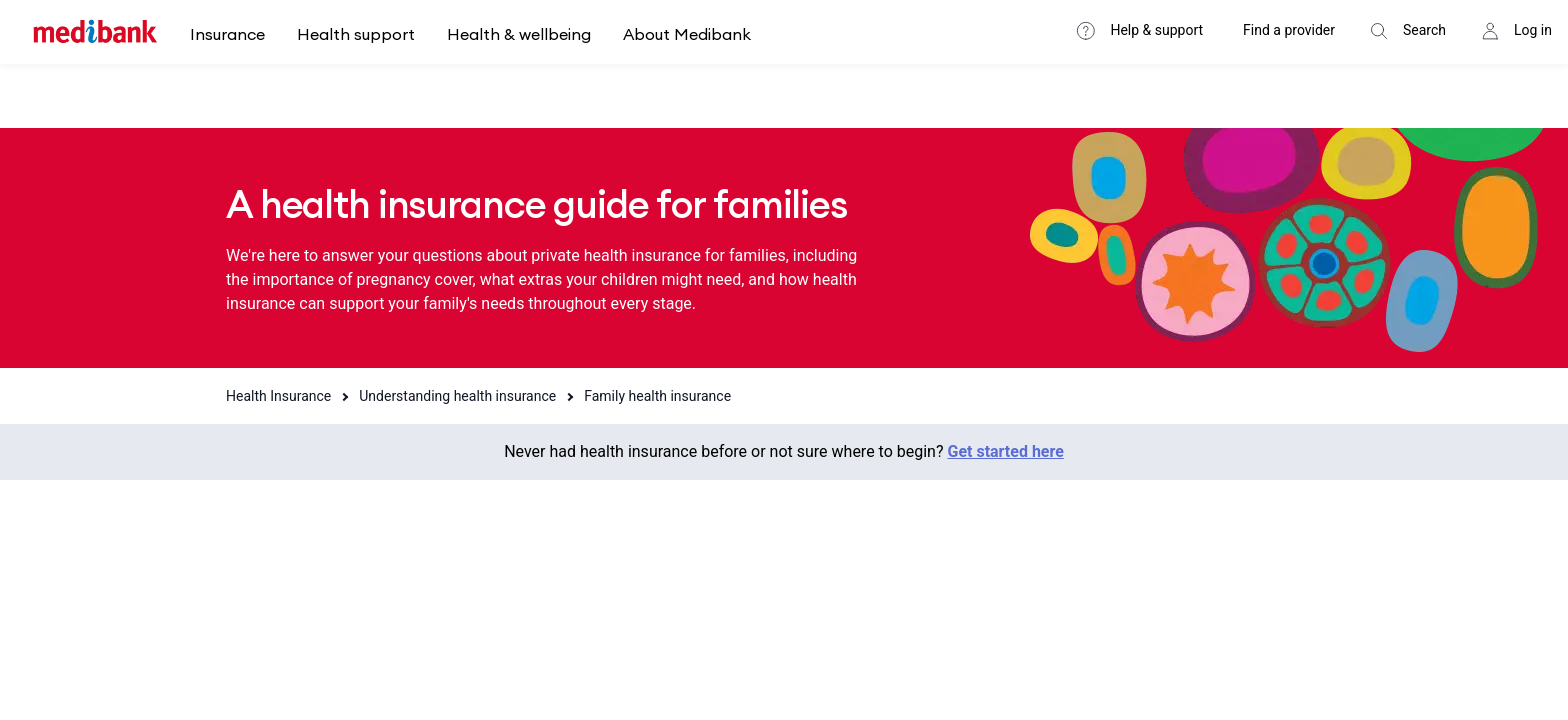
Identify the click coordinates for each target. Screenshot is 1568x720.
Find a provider (1289, 30)
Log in (1533, 30)
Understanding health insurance (457, 396)
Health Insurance (278, 396)
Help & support (1156, 30)
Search (1424, 30)
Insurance (227, 34)
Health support (356, 34)
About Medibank (687, 34)
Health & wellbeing (519, 34)
